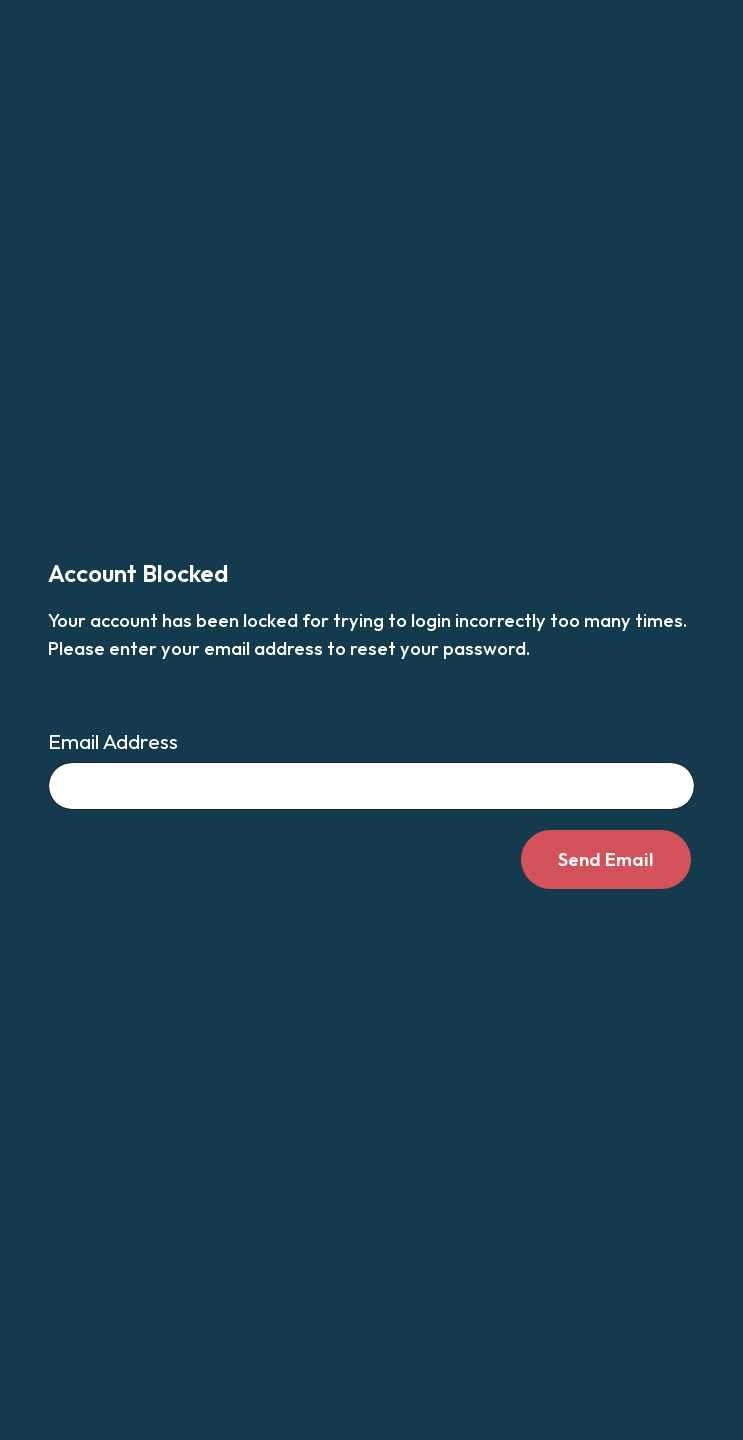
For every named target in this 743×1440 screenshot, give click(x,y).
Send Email (606, 859)
